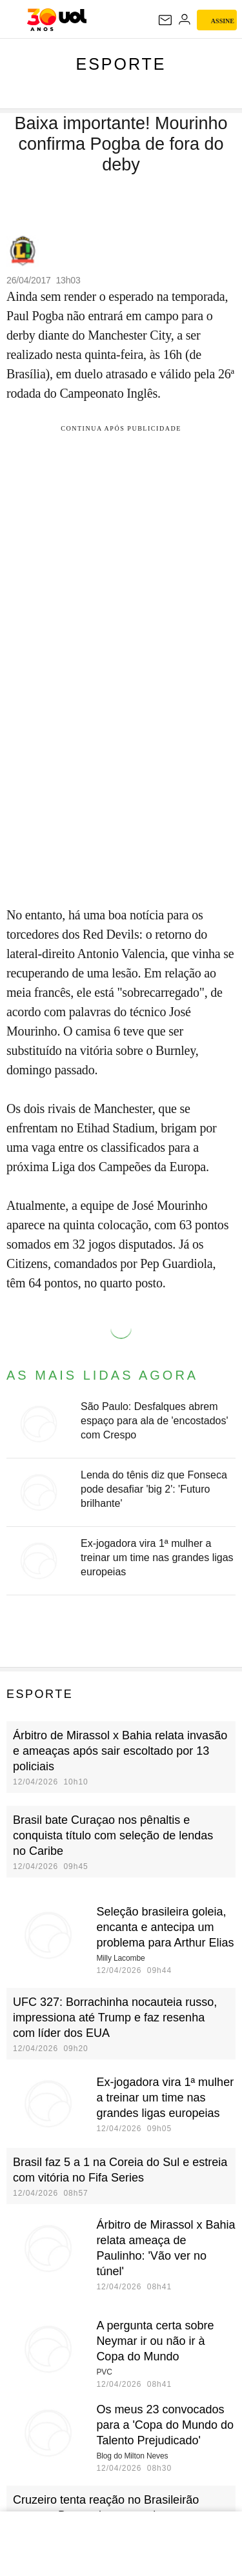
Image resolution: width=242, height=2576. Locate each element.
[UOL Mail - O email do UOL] (165, 20)
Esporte (121, 64)
